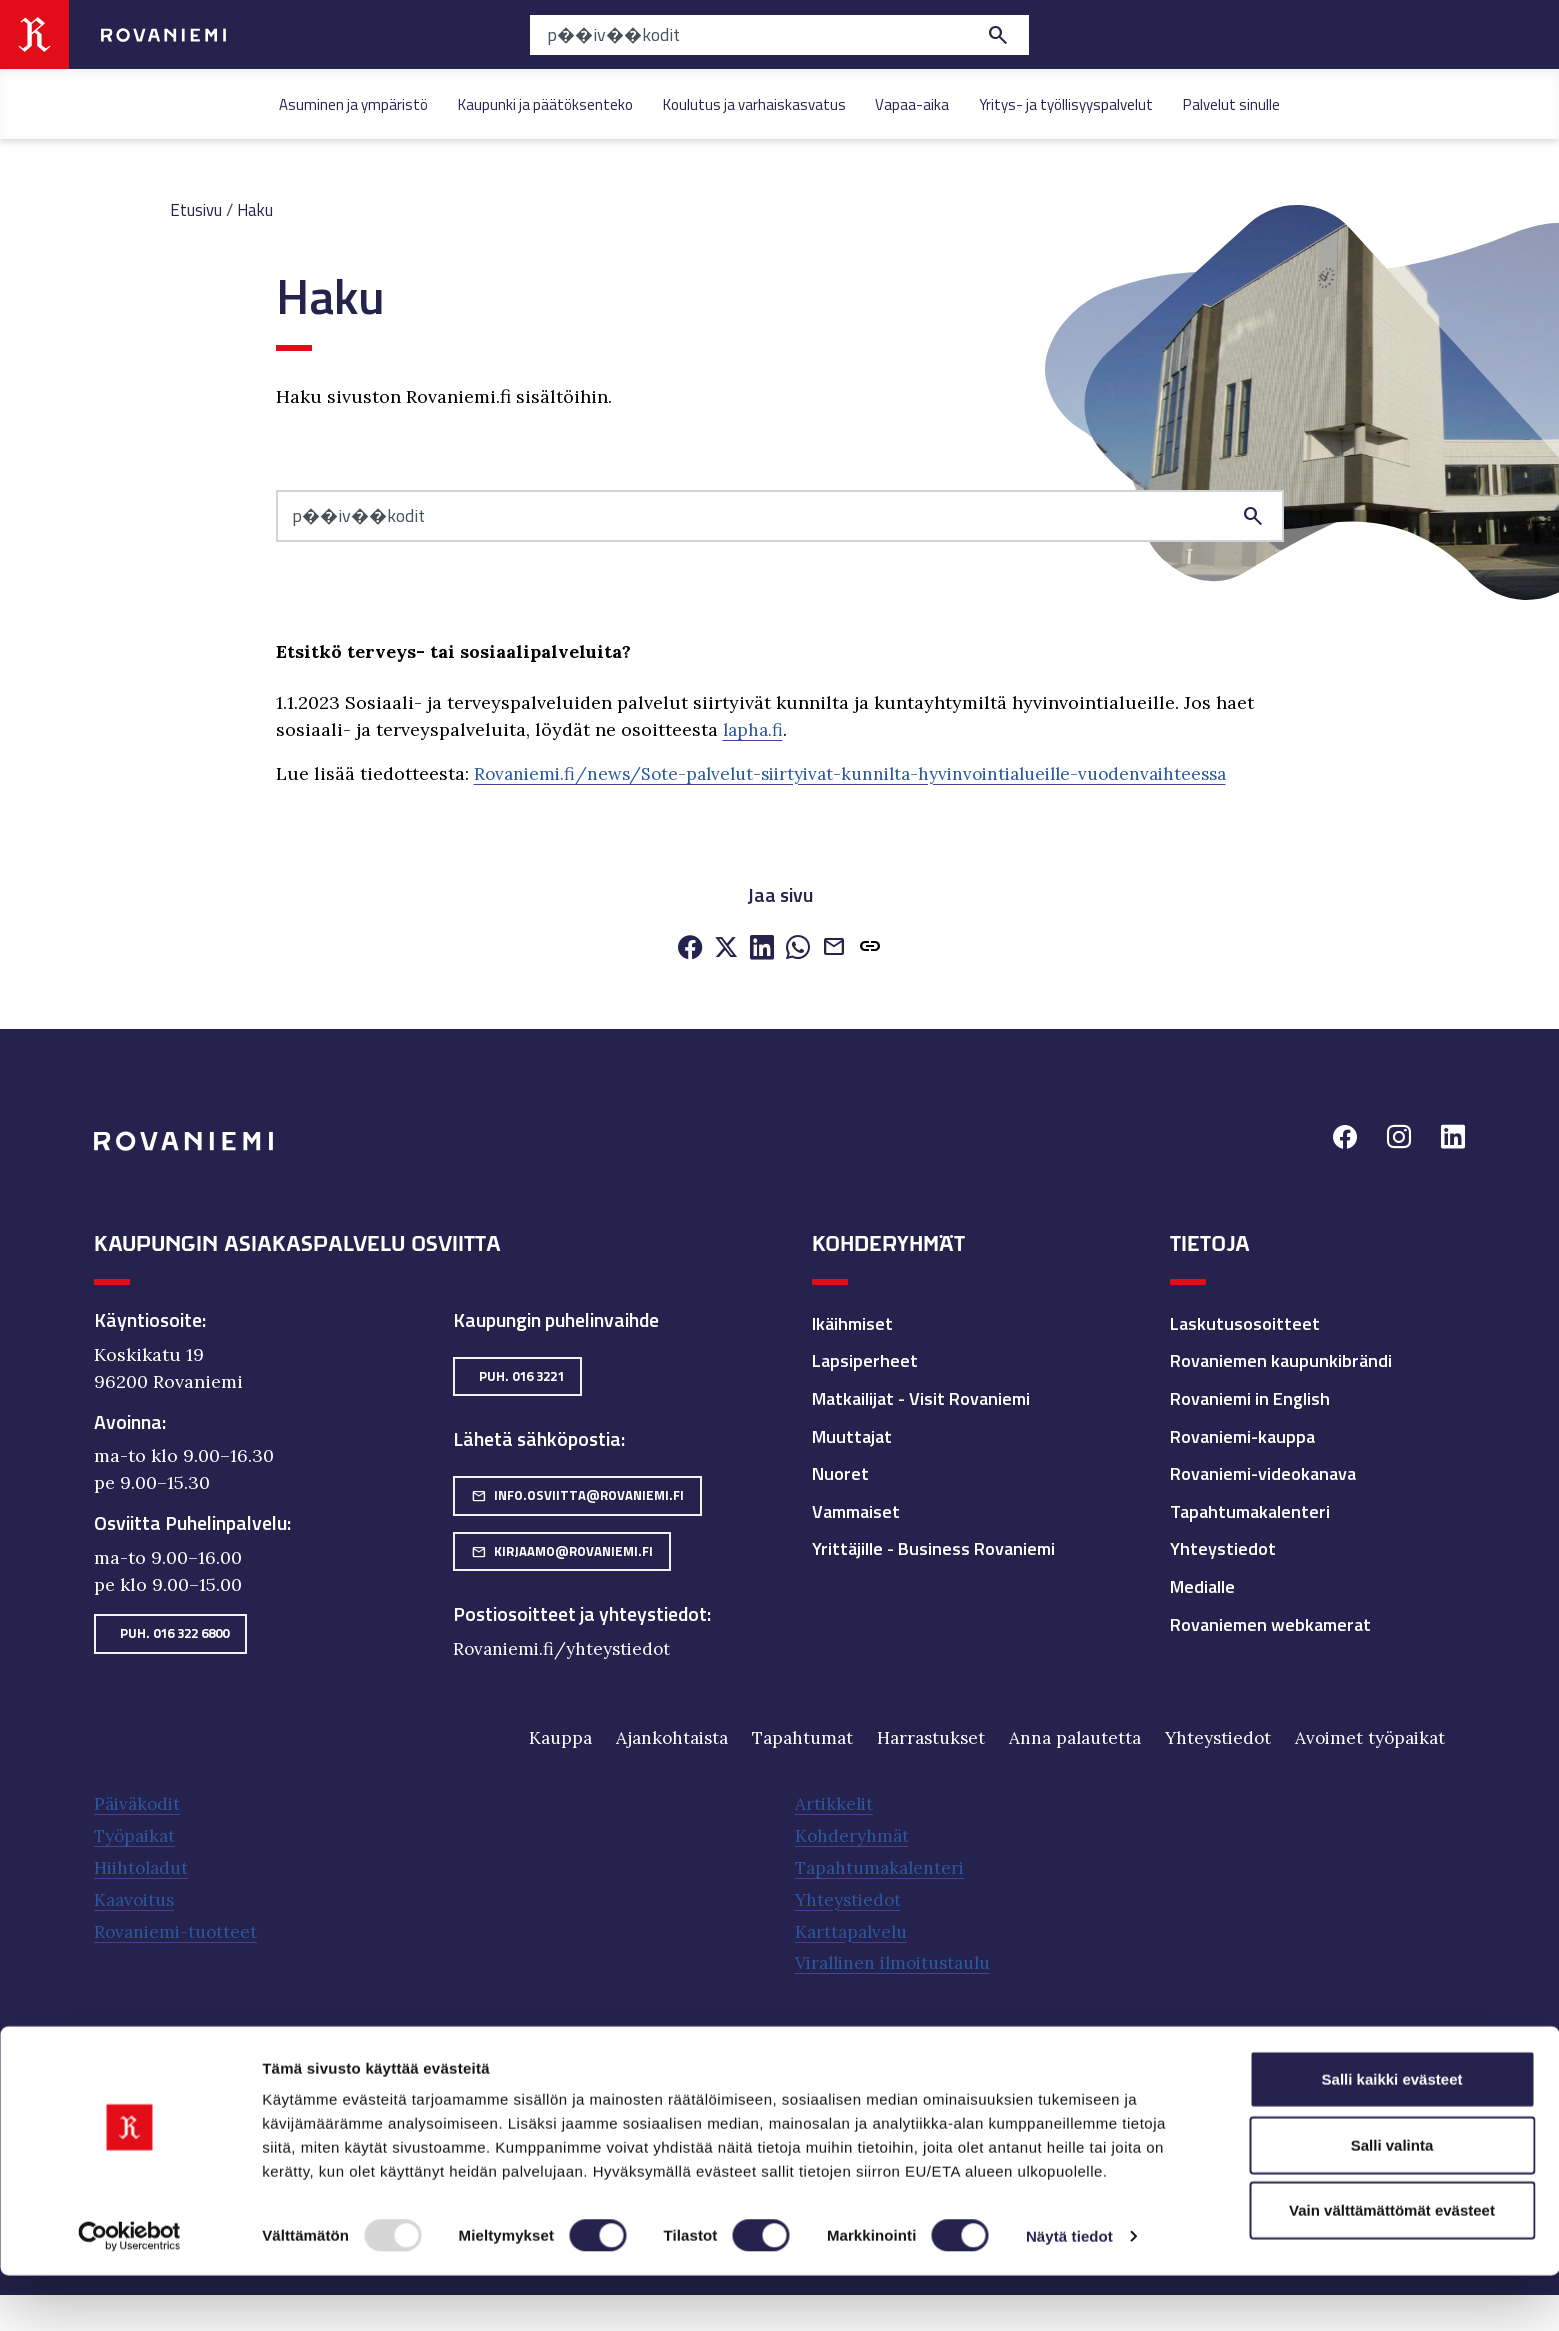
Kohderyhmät (853, 1834)
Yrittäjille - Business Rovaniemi (933, 1547)
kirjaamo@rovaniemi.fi (562, 1549)
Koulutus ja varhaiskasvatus (754, 104)
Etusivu (198, 209)
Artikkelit (835, 1803)
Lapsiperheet (865, 1359)
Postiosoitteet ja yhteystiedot (580, 1613)
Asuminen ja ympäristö (353, 104)
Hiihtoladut (144, 1865)
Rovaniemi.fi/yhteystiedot (566, 1646)
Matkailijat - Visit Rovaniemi (921, 1396)
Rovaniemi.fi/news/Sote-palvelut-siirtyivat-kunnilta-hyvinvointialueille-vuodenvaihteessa (869, 772)
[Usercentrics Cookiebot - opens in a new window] (129, 2292)
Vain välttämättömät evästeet (1392, 2265)
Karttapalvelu (854, 1927)
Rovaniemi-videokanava (1263, 1471)
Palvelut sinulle (1231, 104)
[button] (870, 946)
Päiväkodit (139, 1803)
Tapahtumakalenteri (1250, 1509)
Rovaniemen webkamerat (1270, 1622)
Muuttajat (852, 1434)
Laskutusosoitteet (1245, 1321)
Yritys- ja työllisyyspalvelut (1066, 104)
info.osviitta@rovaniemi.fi (577, 1493)
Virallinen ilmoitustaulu (900, 1958)
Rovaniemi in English (1250, 1396)
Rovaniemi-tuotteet (178, 1927)
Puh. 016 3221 (521, 1374)
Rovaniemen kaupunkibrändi (1281, 1359)
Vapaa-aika (912, 104)
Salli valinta (1392, 2200)
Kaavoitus (137, 1896)
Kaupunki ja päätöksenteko (545, 104)
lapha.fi (754, 729)
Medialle (1202, 1584)
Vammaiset (856, 1509)
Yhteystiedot (1223, 1547)
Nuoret (840, 1471)
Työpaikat (137, 1834)
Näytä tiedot (1069, 2291)
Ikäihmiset (852, 1321)
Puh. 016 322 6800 (174, 1631)
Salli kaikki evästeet (1392, 2134)
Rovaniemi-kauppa (1242, 1434)
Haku (261, 209)
